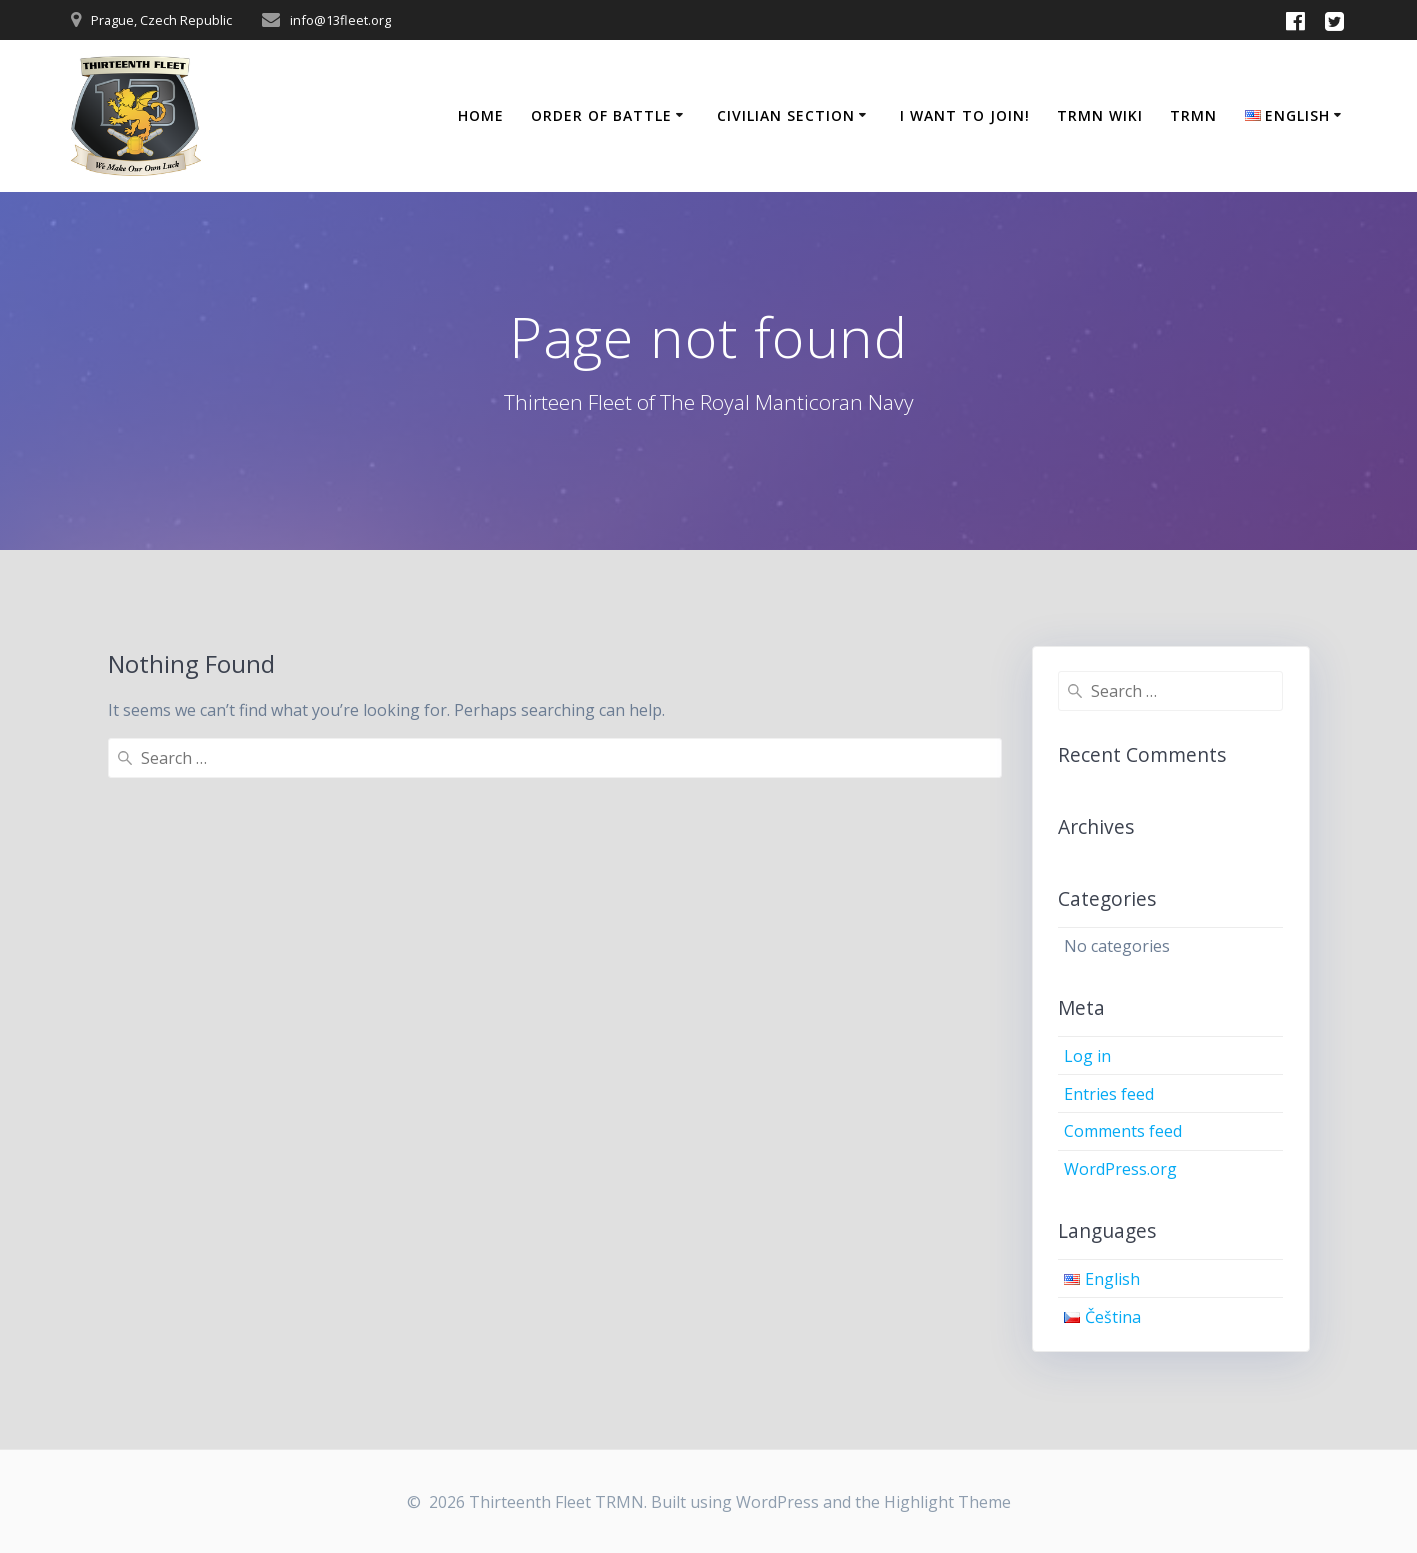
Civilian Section (786, 115)
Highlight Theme (947, 1502)
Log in (1087, 1056)
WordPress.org (1120, 1169)
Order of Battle (601, 115)
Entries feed (1109, 1094)
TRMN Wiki (1100, 115)
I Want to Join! (965, 115)
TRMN (1193, 115)
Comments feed (1123, 1131)
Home (481, 115)
